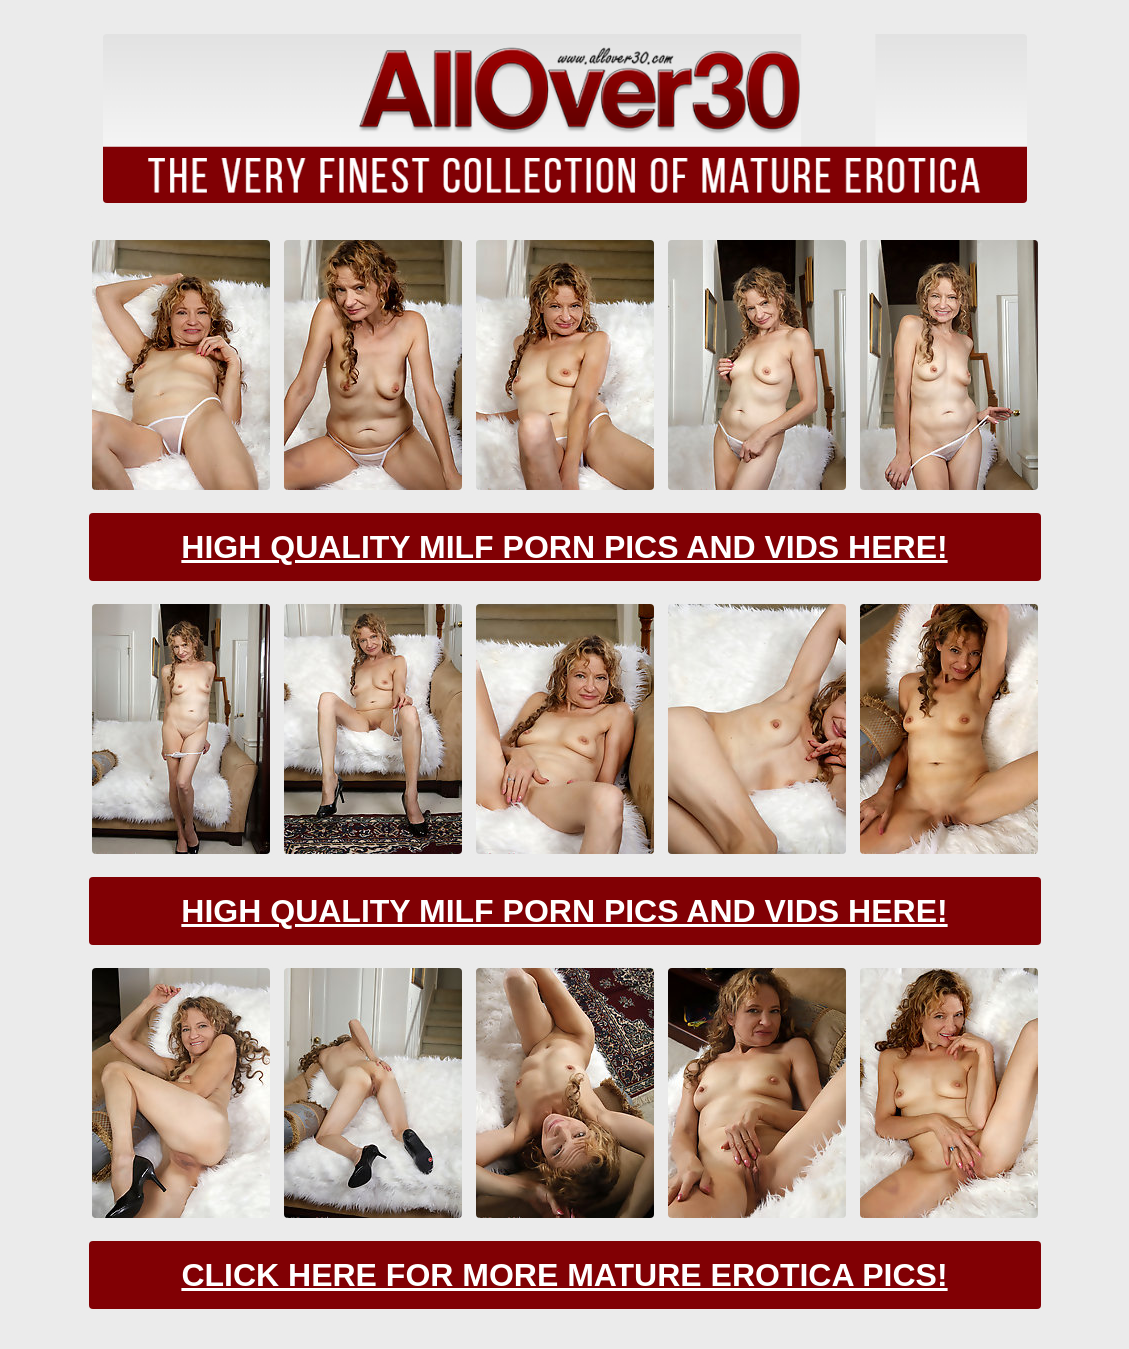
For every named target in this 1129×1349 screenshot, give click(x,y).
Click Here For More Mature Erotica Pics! (564, 1275)
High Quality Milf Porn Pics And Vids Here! (564, 547)
